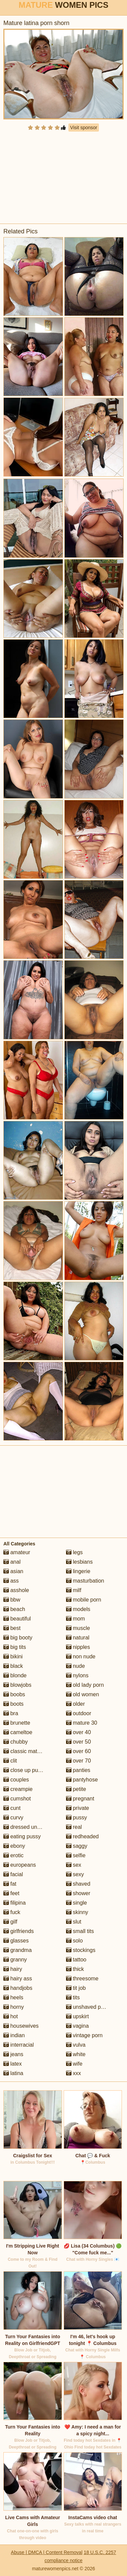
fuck (11, 1912)
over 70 (78, 1761)
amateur (16, 1552)
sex (73, 1865)
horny (13, 2007)
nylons (77, 1675)
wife (74, 2064)
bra (10, 1713)
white (76, 2054)
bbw (11, 1600)
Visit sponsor (83, 127)
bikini (13, 1656)
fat (9, 1884)
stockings (81, 1950)
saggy (76, 1846)
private (77, 1808)
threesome (82, 1978)
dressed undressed (30, 1827)
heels (13, 1997)
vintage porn (84, 2035)
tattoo (76, 1959)
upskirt (77, 2016)
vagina (77, 2026)
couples (16, 1779)
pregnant (80, 1798)
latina (13, 2073)
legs (74, 1552)
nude (75, 1666)
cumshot (17, 1798)
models (78, 1609)
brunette (16, 1723)
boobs (14, 1694)
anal (12, 1562)
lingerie (78, 1571)
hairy (12, 1969)
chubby (15, 1742)
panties (78, 1770)
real (74, 1827)
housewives (21, 2026)
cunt (12, 1808)
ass (11, 1581)
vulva (76, 2045)
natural (77, 1637)
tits (73, 1997)
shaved (78, 1884)
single (76, 1903)
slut (73, 1922)
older (75, 1704)
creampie (18, 1789)
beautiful (17, 1619)
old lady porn (85, 1685)
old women (82, 1694)
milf (73, 1590)
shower (78, 1893)
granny (15, 1959)
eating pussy (22, 1836)
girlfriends (18, 1931)
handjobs (17, 1988)
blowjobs (17, 1685)
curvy (13, 1817)
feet (11, 1893)
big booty (17, 1637)
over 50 (78, 1742)
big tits (14, 1647)
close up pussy (24, 1770)
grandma (17, 1950)
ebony (14, 1846)
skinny (77, 1912)
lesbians (79, 1562)
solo (74, 1941)
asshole (16, 1590)
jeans (13, 2054)
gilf (10, 1922)
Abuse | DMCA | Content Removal (46, 2552)
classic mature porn (30, 1751)
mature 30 (81, 1723)
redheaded (82, 1836)
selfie (76, 1855)
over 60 (78, 1751)
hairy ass (17, 1978)
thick (75, 1969)
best (12, 1628)
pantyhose (82, 1779)
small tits (80, 1931)
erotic (13, 1855)
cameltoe (17, 1732)
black (13, 1666)
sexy (75, 1874)
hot (10, 2016)
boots (13, 1704)
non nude (81, 1656)
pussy (76, 1817)
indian (14, 2035)
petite (76, 1789)
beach (14, 1609)
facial (13, 1874)
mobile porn (83, 1600)
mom (75, 1619)
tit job (76, 1988)
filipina (14, 1903)
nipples (78, 1647)
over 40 (78, 1732)
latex (12, 2064)
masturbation (85, 1581)
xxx (73, 2073)
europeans (19, 1865)
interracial (18, 2045)
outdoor (78, 1713)
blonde (15, 1675)
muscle (78, 1628)
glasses (16, 1941)
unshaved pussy (89, 2007)
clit (10, 1761)
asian (13, 1571)
